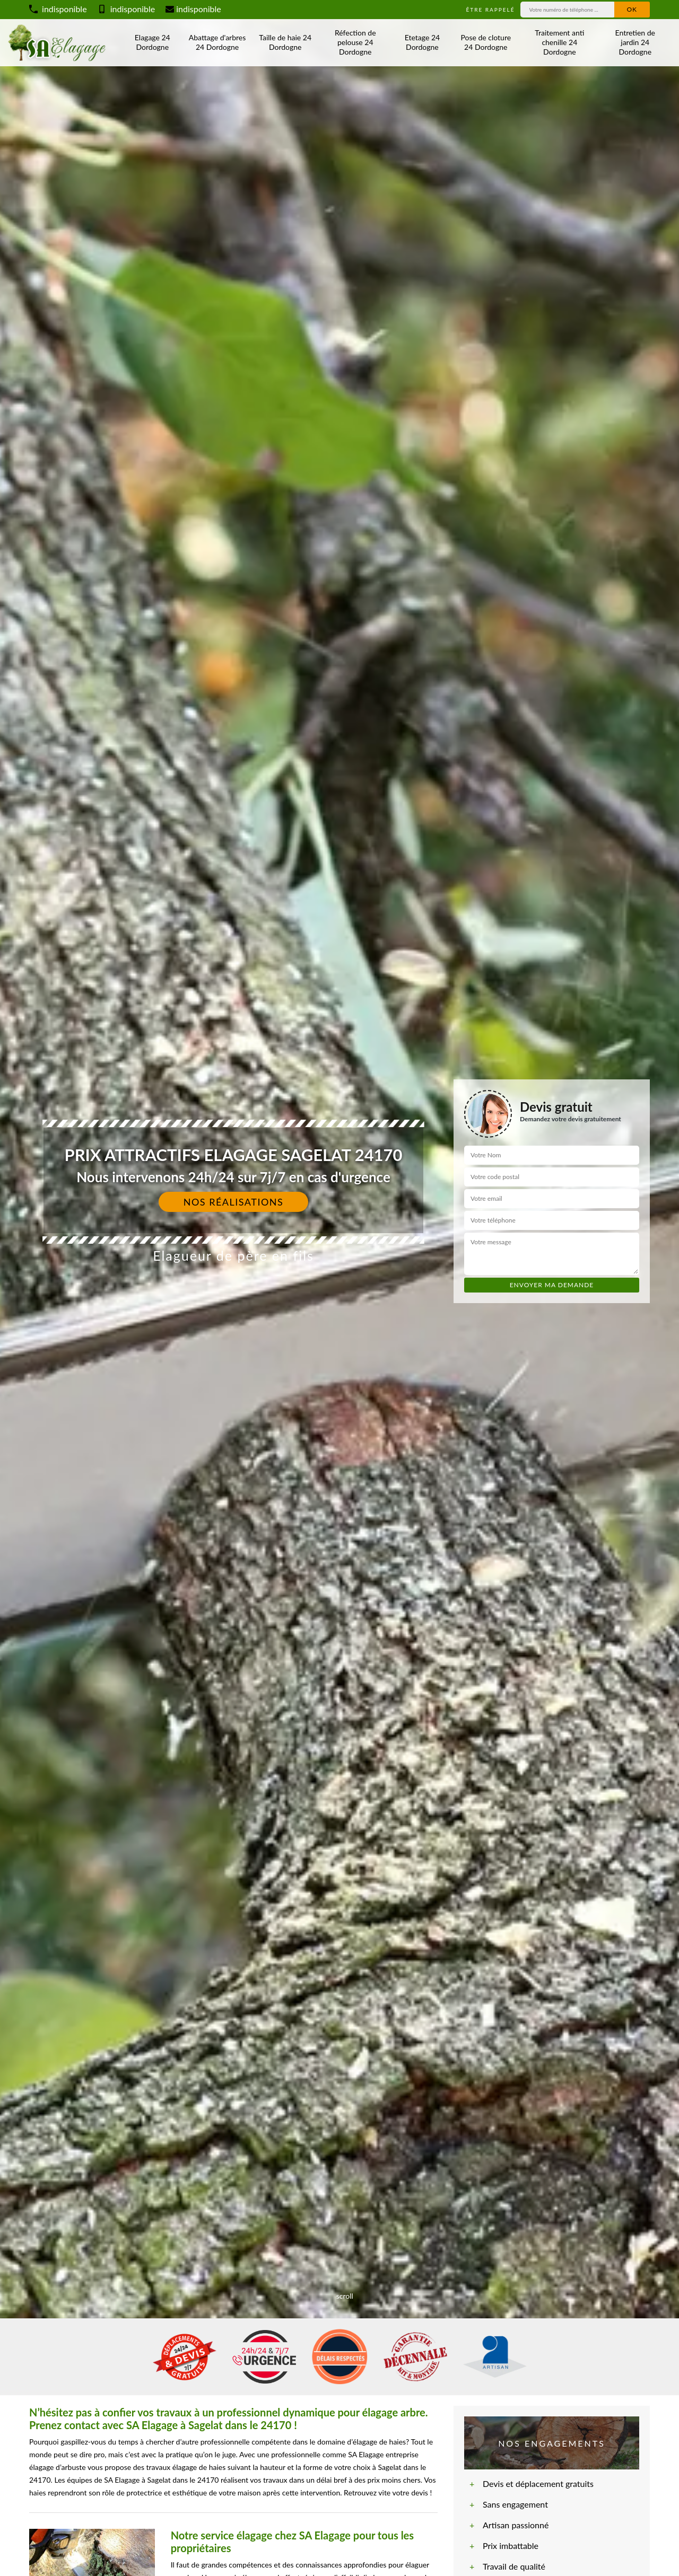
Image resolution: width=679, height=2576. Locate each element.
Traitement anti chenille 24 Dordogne (559, 42)
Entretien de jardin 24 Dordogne (635, 42)
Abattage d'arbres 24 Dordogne (217, 42)
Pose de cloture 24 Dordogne (485, 42)
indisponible (58, 9)
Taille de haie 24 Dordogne (285, 42)
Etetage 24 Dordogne (422, 42)
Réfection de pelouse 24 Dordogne (355, 42)
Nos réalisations (234, 1202)
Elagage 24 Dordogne (152, 42)
